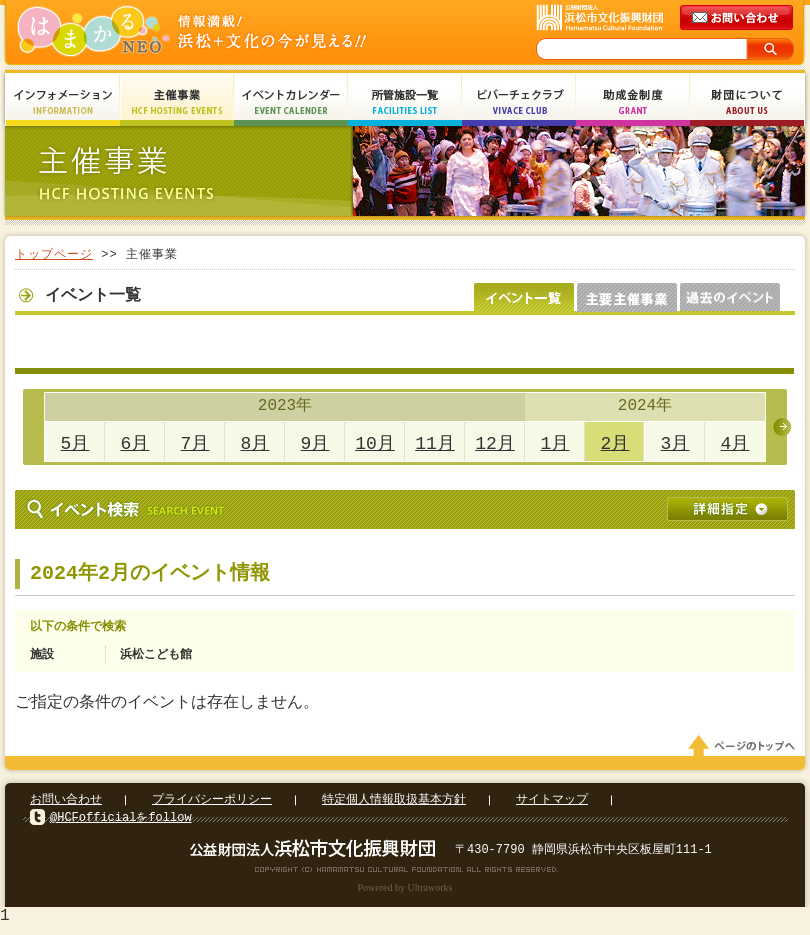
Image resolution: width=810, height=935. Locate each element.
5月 (75, 444)
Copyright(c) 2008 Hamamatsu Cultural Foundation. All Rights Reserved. (405, 875)
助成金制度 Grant (633, 102)
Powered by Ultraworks (405, 893)
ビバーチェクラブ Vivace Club (519, 102)
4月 (735, 444)
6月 (135, 444)
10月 (375, 444)
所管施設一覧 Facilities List (405, 102)
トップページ (54, 254)
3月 (675, 444)
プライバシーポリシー (212, 805)
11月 (435, 444)
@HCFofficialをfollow (121, 823)
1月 (555, 444)
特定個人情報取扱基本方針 (394, 805)
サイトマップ (552, 805)
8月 (255, 444)
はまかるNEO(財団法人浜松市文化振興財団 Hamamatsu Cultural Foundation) (235, 32)
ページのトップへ (745, 752)
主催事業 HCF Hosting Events (177, 102)
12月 (495, 444)
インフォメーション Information (63, 102)
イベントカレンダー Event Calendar (291, 102)
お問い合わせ (66, 805)
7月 (195, 444)
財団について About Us (747, 102)
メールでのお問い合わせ (738, 18)
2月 (615, 444)
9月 (315, 444)
